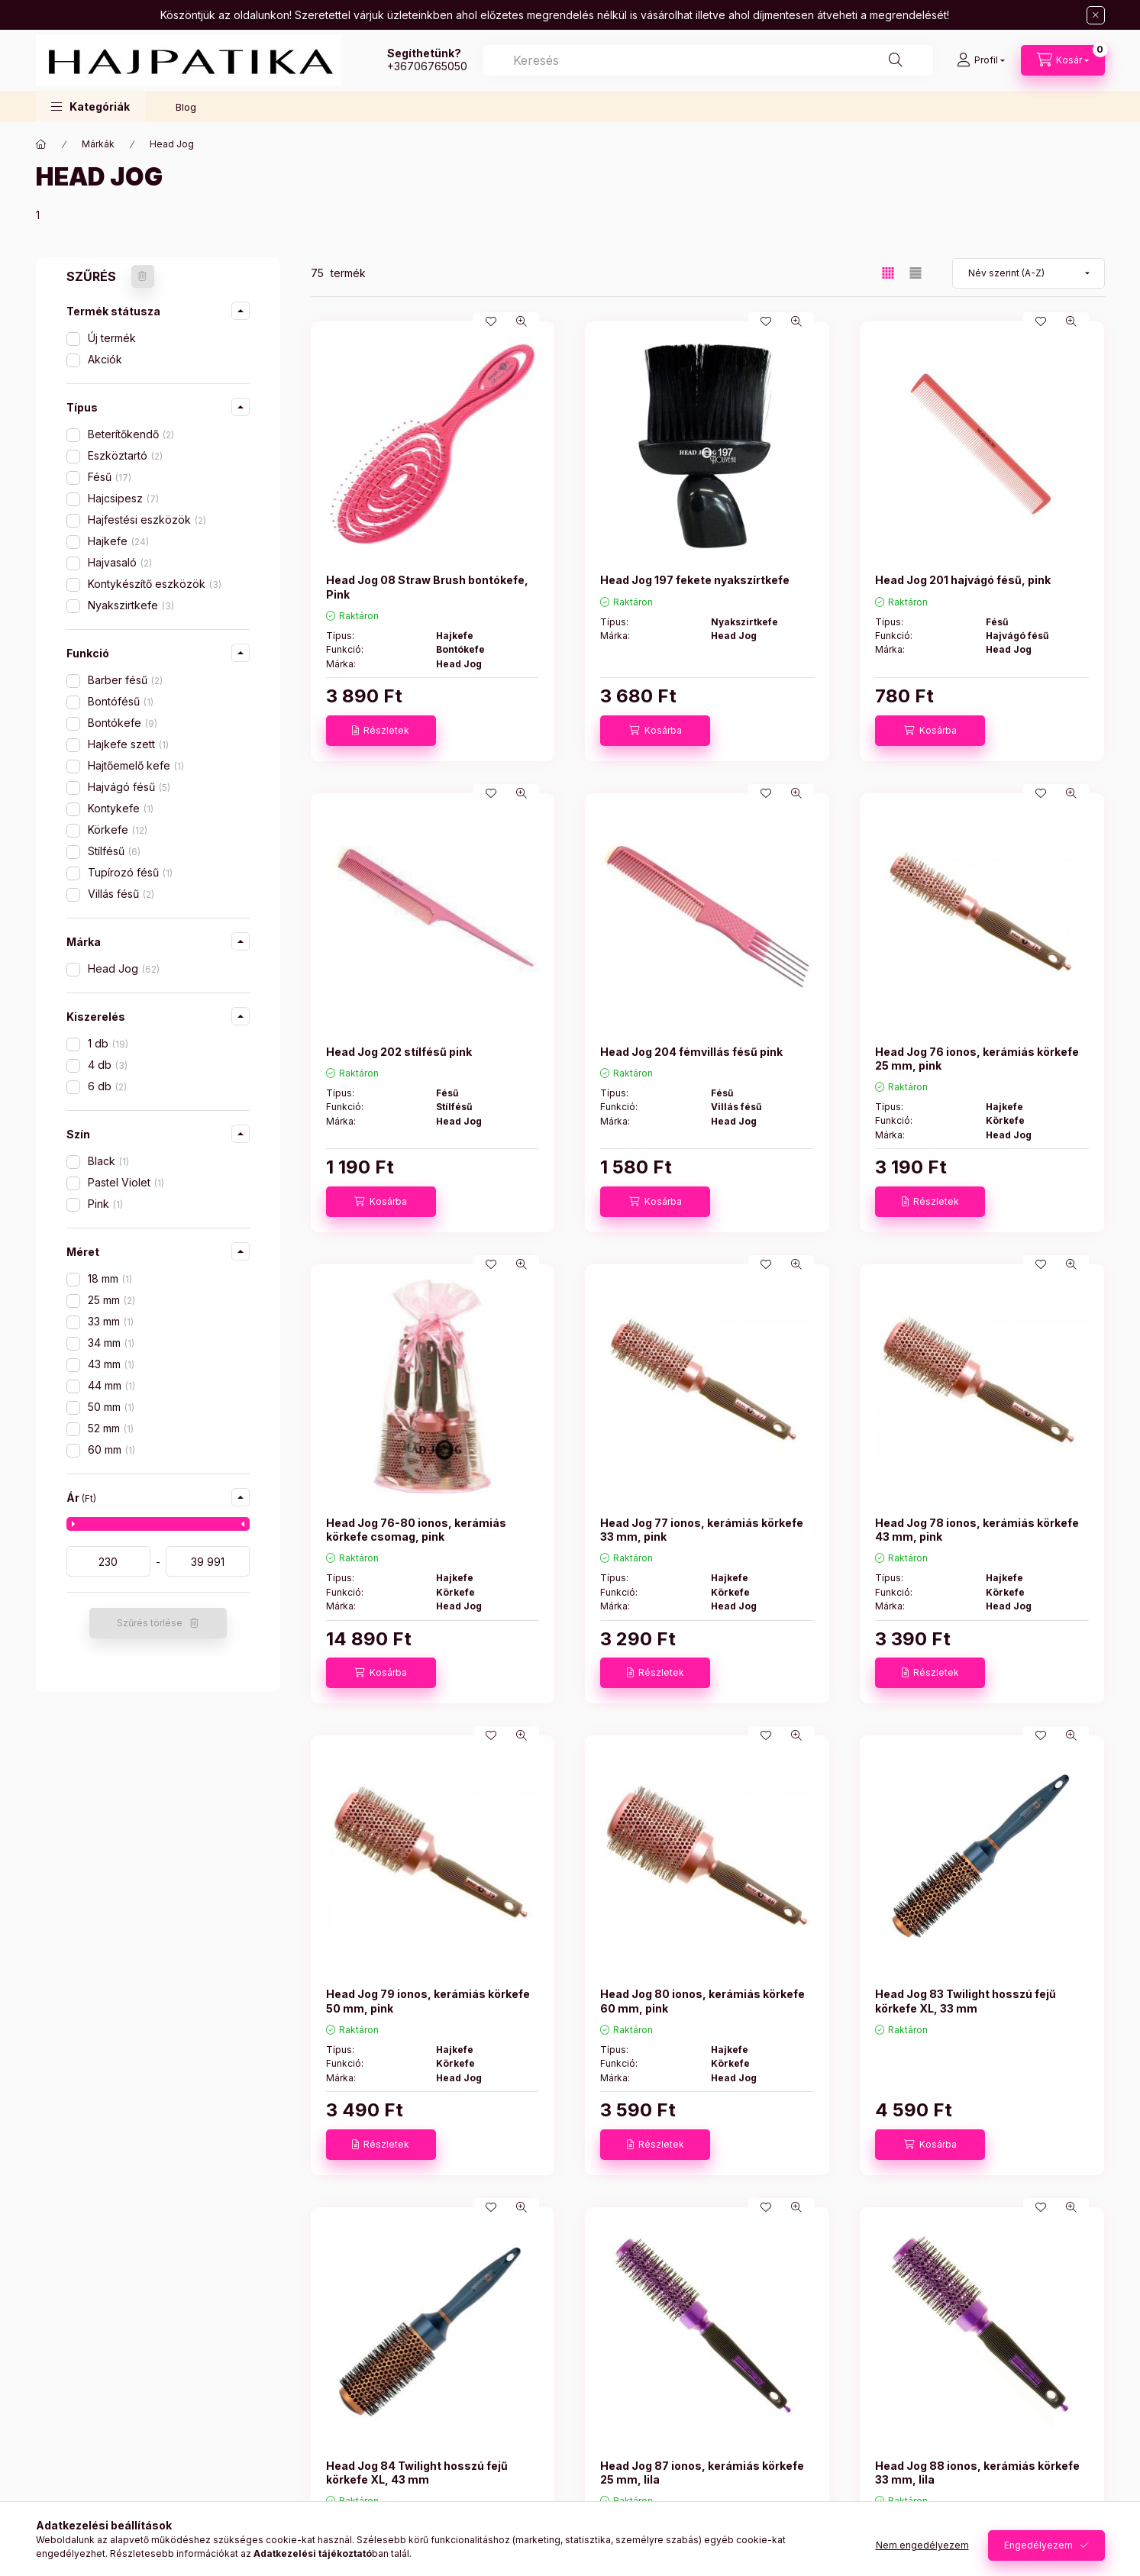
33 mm (111, 1321)
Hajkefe (118, 540)
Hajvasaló (120, 562)
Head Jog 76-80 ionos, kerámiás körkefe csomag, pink (416, 1529)
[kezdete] (108, 1561)
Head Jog (124, 968)
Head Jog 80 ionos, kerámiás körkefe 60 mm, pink (702, 2000)
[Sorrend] (1028, 273)
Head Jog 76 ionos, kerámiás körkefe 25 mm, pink (977, 1058)
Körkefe (117, 829)
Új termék (112, 337)
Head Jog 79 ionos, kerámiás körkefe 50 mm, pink (428, 2000)
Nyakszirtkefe (131, 605)
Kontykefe (120, 808)
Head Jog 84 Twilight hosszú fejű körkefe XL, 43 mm (417, 2472)
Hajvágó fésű (129, 786)
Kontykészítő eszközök (154, 583)
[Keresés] (896, 60)
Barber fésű (125, 679)
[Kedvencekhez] (491, 321)
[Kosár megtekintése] (1063, 60)
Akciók (105, 359)
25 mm (111, 1299)
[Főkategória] (41, 144)
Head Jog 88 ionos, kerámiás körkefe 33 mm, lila (977, 2472)
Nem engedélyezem (922, 2545)
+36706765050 (427, 66)
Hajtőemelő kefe (136, 765)
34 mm (111, 1342)
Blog (186, 107)
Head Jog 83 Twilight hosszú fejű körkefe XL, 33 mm (965, 2000)
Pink (105, 1203)
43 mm (111, 1363)
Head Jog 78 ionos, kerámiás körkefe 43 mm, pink (977, 1529)
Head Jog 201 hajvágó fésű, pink (963, 579)
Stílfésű (114, 850)
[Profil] (981, 60)
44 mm (111, 1385)
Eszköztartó (125, 455)
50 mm (111, 1406)
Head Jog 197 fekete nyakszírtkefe (695, 579)
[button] (90, 106)
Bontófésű (120, 701)
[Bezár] (1096, 15)
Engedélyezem (1038, 2545)
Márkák (98, 144)
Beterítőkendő (131, 434)
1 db (108, 1043)
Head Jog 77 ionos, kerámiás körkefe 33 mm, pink (701, 1529)
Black (108, 1160)
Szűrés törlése (149, 1623)
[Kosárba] (655, 730)
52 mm (111, 1428)
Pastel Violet (126, 1182)
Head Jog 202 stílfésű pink (399, 1051)
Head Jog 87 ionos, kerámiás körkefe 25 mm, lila (702, 2472)
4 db (108, 1064)
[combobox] (708, 60)
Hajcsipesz (123, 498)
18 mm (110, 1278)
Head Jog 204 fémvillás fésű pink (691, 1051)
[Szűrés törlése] (142, 276)
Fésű (109, 476)
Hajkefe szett (128, 744)
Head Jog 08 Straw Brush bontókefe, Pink (427, 586)
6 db (107, 1086)
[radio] (915, 273)
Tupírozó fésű (130, 872)
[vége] (208, 1561)
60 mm (111, 1449)
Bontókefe (122, 722)
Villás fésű (121, 893)
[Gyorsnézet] (521, 321)
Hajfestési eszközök (147, 519)
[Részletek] (381, 730)
